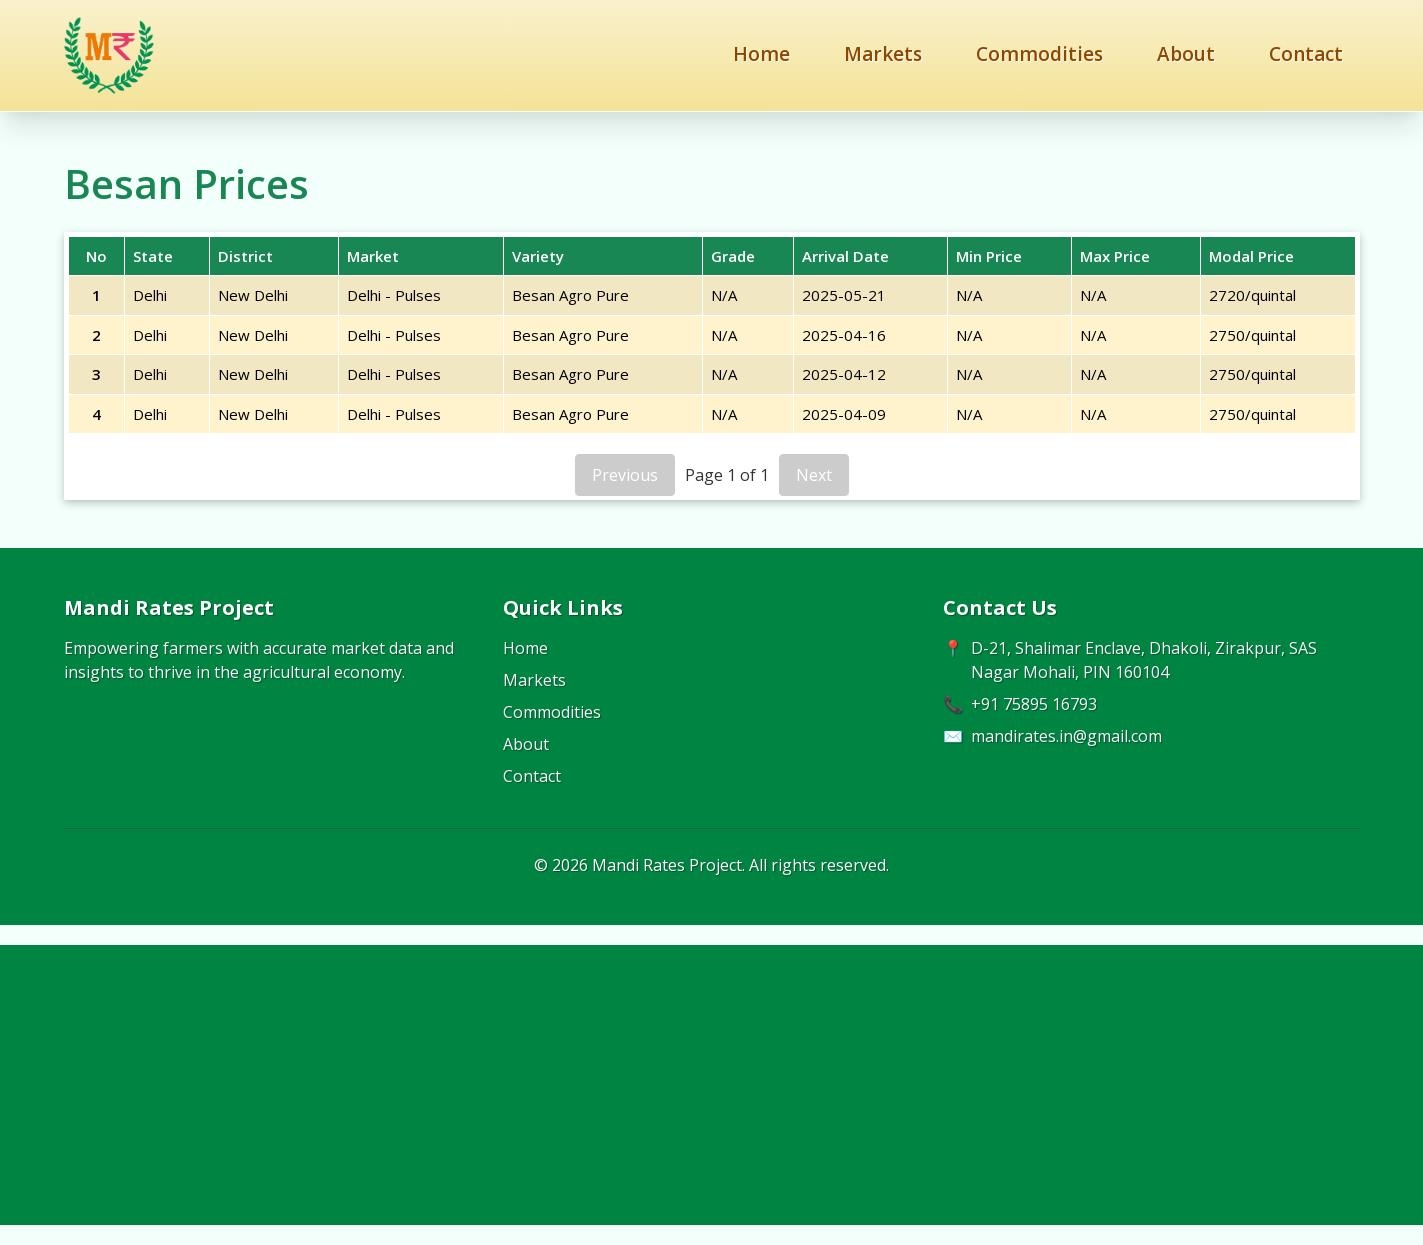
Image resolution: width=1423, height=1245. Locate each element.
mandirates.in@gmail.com (1066, 736)
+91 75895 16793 (1034, 704)
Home (761, 54)
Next (814, 475)
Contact (1306, 54)
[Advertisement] (712, 1085)
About (1186, 54)
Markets (883, 54)
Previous (625, 475)
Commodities (1039, 54)
